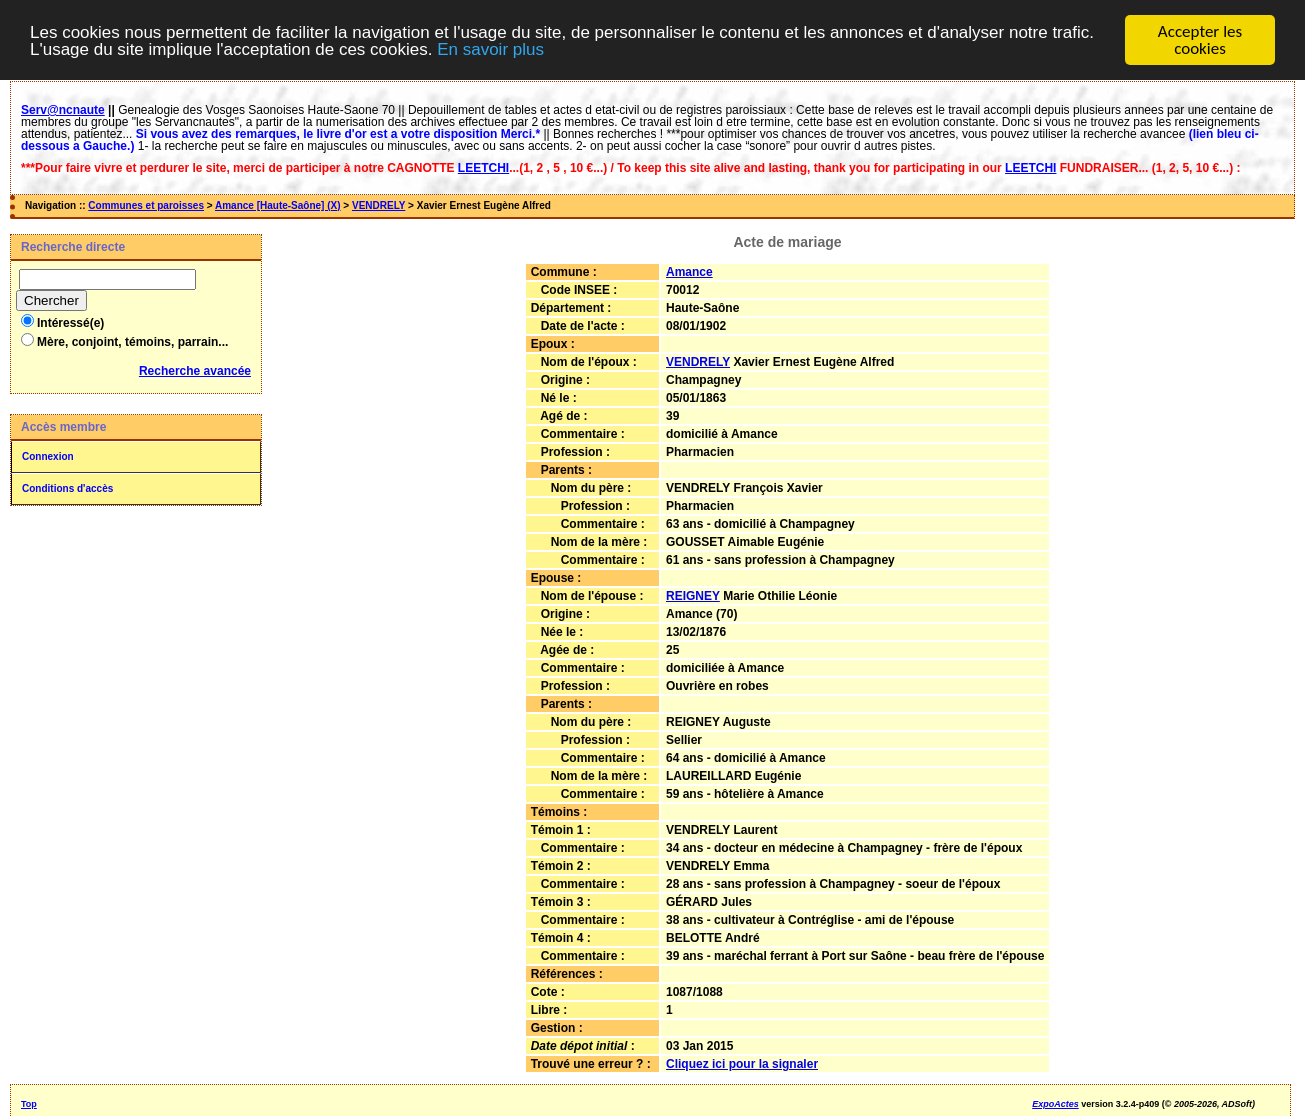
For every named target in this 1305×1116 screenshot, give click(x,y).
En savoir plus (490, 48)
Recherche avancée (195, 371)
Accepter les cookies (1200, 40)
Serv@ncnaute (63, 110)
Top (29, 1103)
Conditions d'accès (67, 488)
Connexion (48, 456)
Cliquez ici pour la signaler (742, 1063)
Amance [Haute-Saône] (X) (278, 205)
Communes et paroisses (146, 205)
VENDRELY (378, 205)
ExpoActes (1055, 1103)
